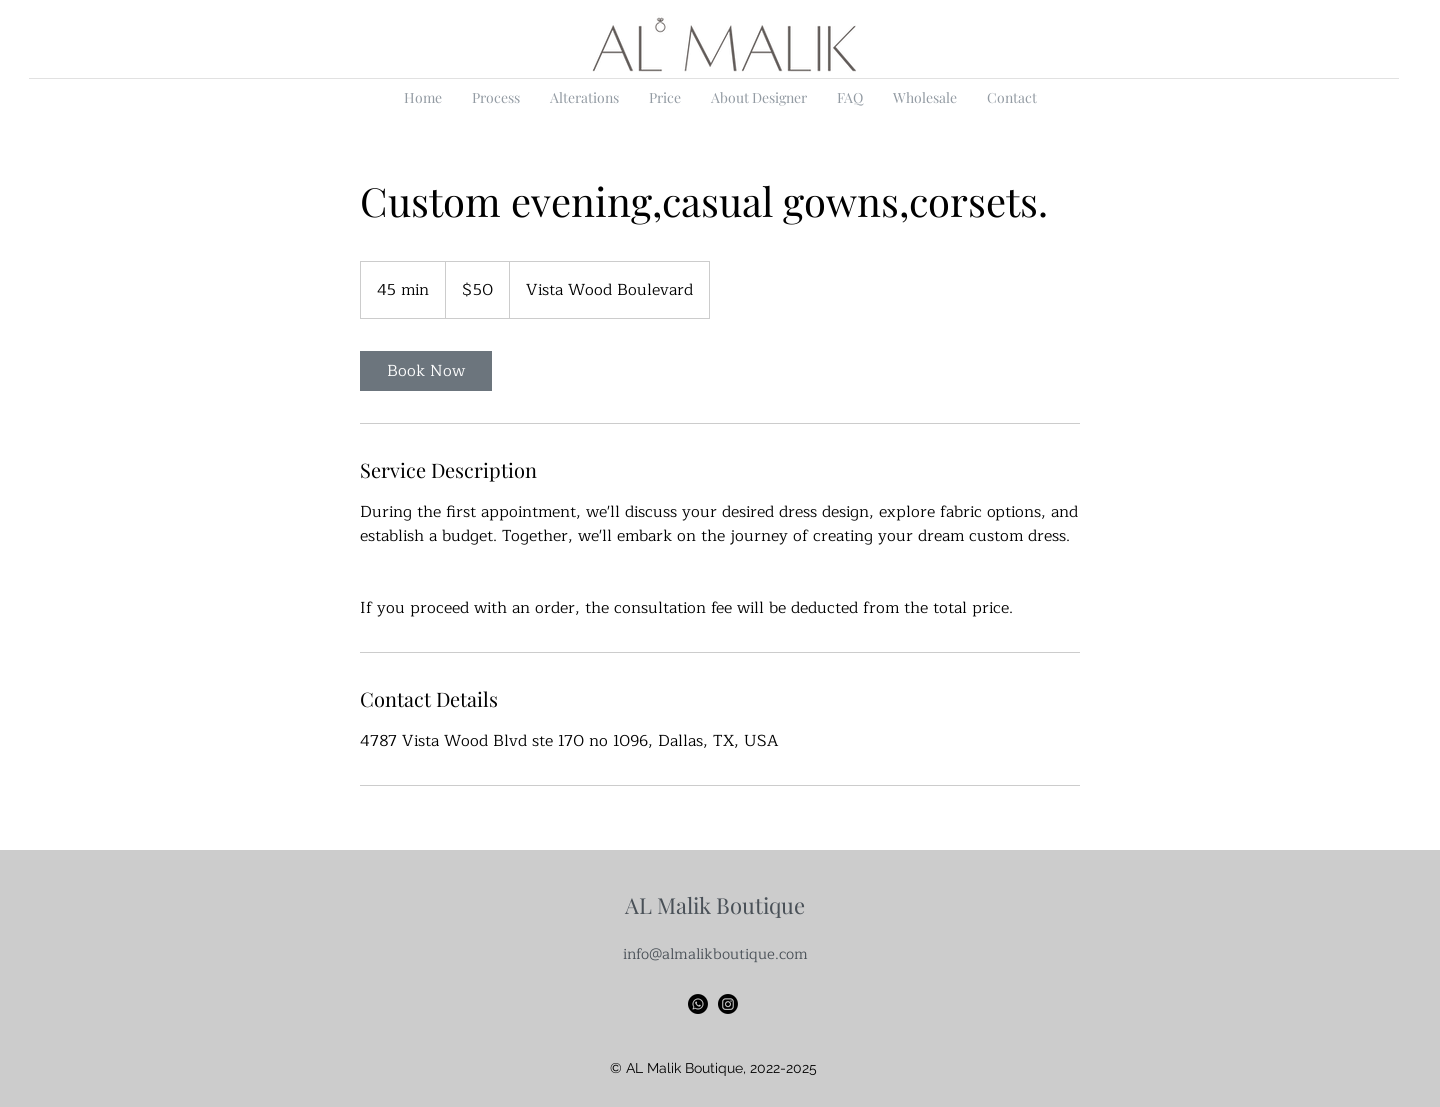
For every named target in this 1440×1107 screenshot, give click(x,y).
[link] (426, 371)
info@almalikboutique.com (715, 954)
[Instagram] (728, 1004)
